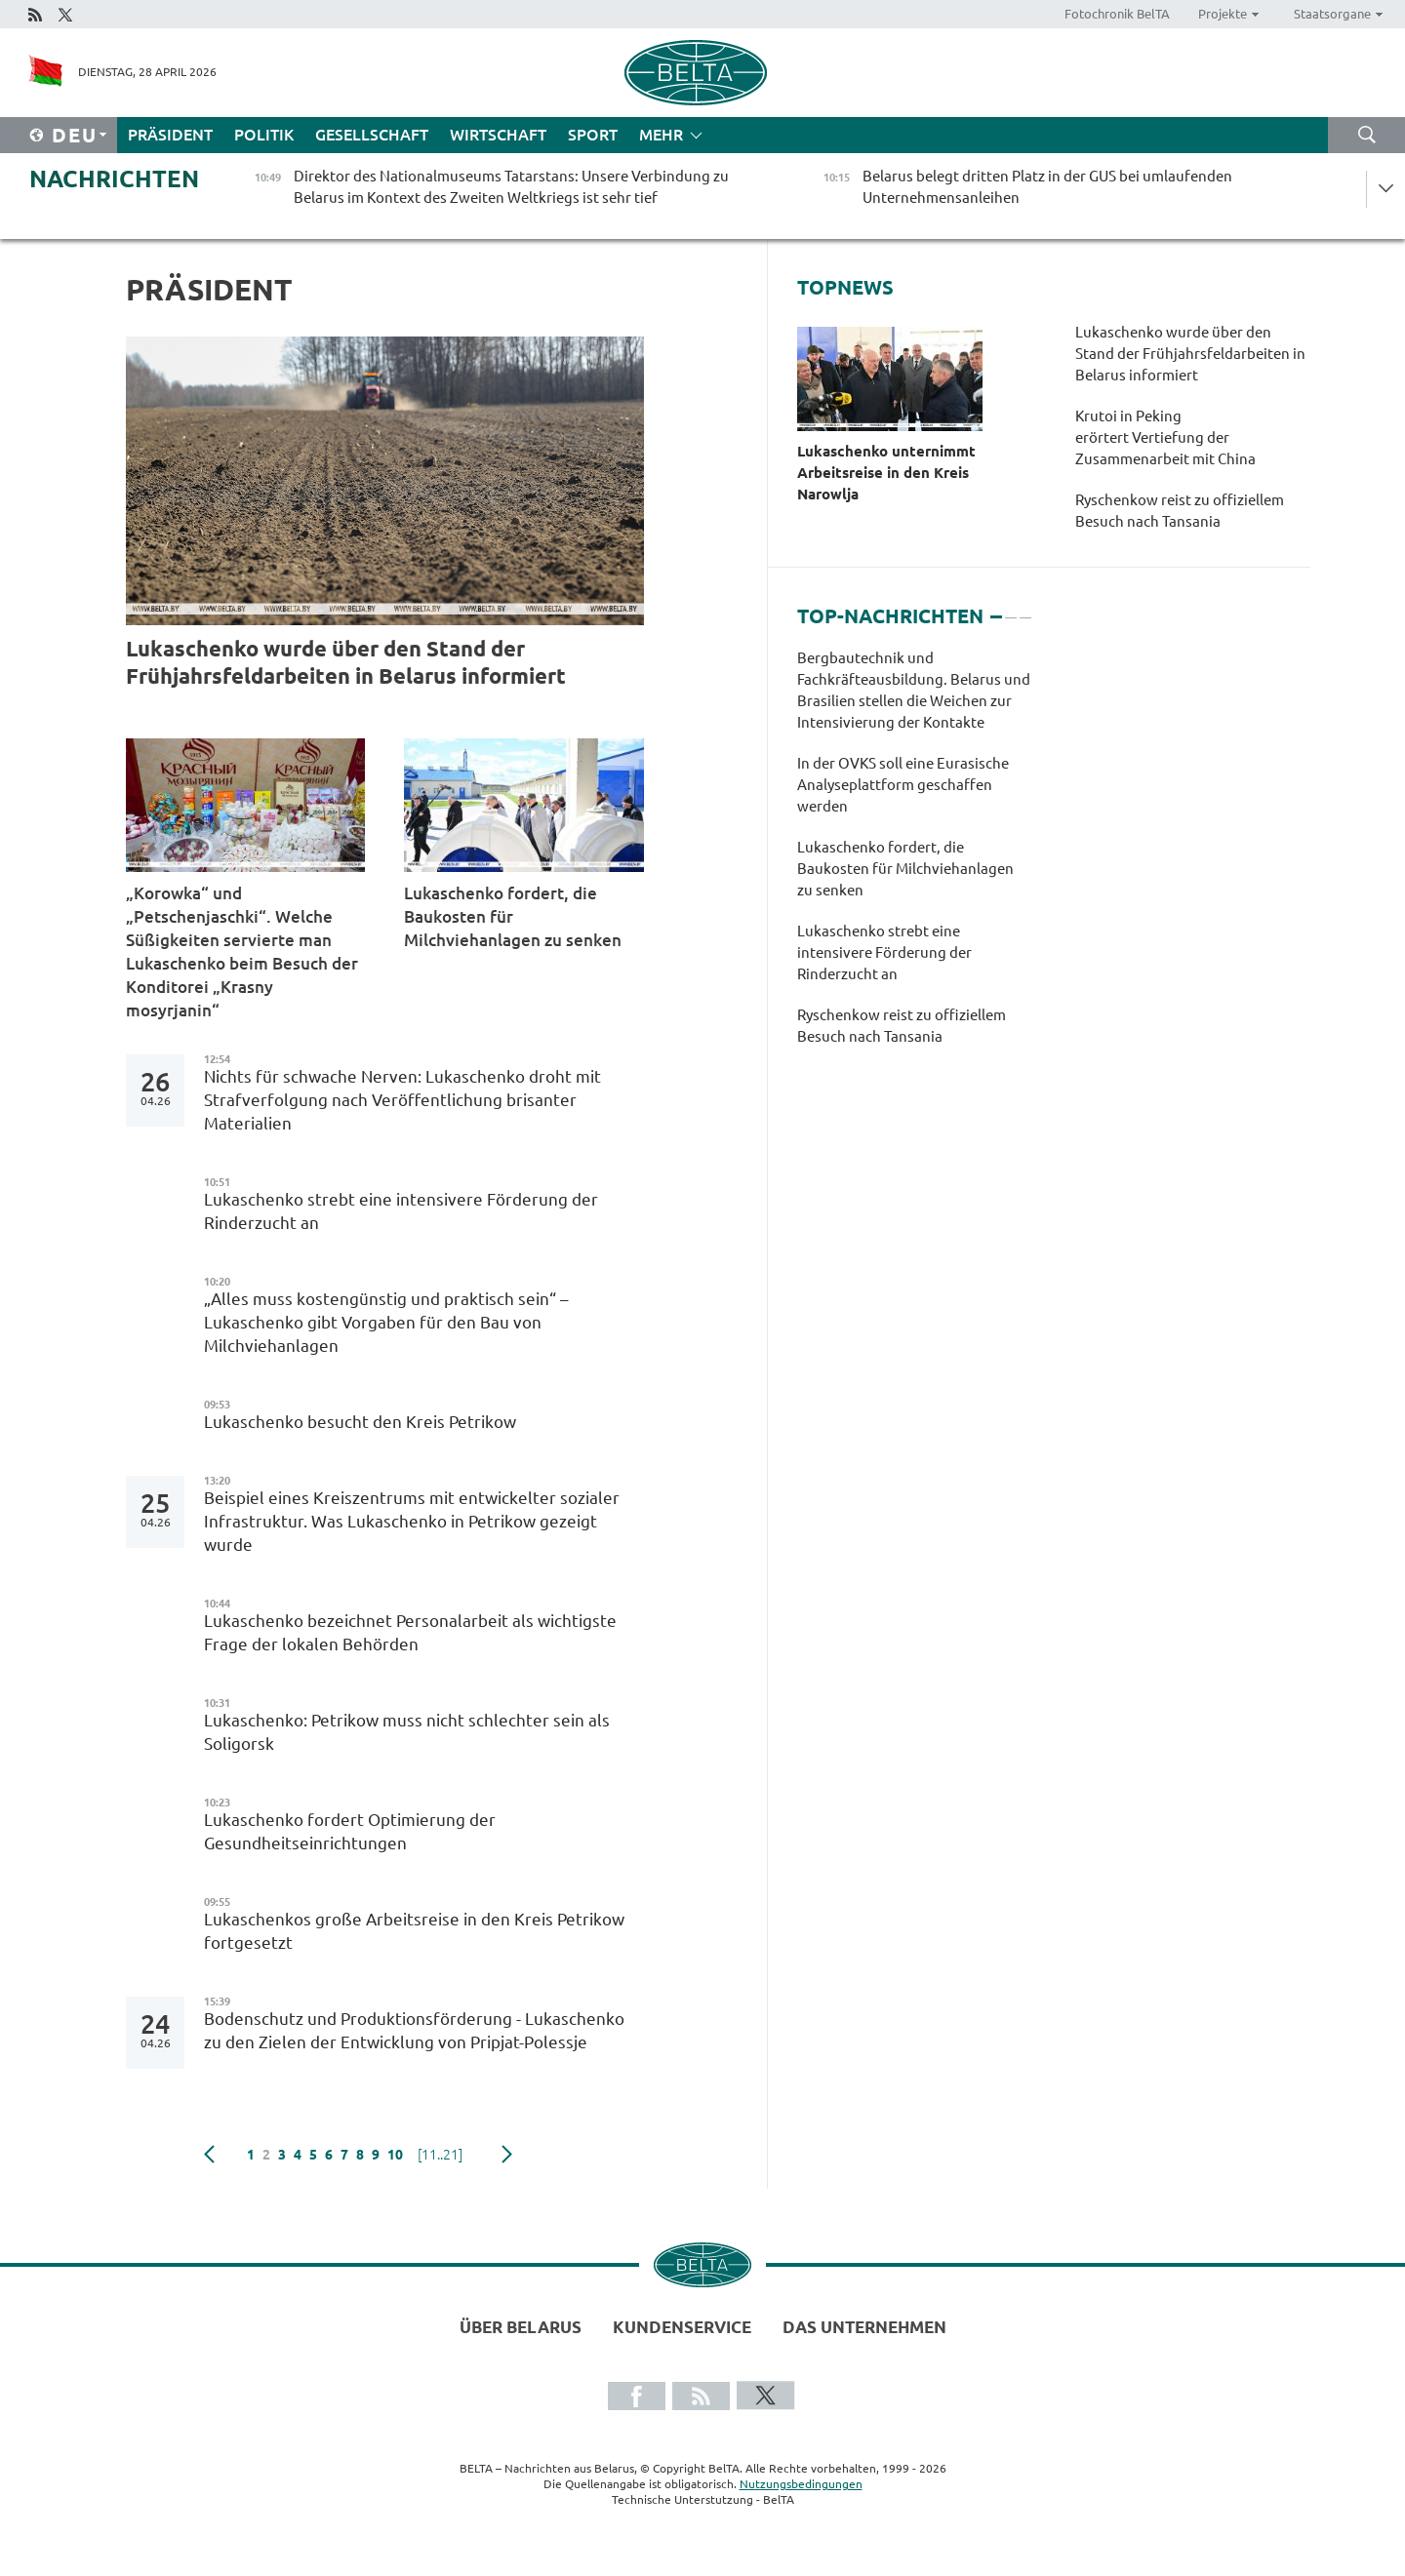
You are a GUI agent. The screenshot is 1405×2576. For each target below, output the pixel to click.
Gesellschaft (371, 134)
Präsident (170, 134)
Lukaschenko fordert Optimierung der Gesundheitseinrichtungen (350, 1831)
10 (395, 2154)
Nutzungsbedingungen (801, 2483)
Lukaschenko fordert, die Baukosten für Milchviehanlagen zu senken (513, 916)
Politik (264, 134)
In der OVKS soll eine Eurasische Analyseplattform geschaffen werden (903, 784)
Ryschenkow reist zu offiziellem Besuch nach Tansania (1179, 511)
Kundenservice (682, 2327)
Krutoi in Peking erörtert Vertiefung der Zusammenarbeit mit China (1165, 437)
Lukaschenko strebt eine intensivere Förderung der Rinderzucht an (401, 1211)
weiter (507, 2154)
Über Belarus (521, 2327)
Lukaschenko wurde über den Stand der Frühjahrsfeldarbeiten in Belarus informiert (346, 662)
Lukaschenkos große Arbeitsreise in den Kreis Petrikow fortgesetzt (414, 1931)
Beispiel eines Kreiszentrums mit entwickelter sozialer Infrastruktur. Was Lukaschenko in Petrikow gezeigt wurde (412, 1521)
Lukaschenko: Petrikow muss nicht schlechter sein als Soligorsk (407, 1732)
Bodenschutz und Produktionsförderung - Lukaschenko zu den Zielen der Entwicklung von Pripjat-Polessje (414, 2030)
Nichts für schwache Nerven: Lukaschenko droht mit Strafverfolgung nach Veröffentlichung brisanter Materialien (402, 1099)
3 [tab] (1025, 608)
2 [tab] (1011, 608)
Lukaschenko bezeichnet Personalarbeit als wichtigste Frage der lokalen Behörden (410, 1632)
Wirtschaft (498, 134)
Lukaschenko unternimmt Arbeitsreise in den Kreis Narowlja (886, 472)
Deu (75, 135)
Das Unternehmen (864, 2327)
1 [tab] (996, 608)
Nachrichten (114, 179)
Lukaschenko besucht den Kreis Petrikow (362, 1421)
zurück (209, 2154)
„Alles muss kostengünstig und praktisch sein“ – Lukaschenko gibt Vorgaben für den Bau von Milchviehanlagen (386, 1322)
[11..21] (440, 2154)
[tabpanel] (913, 857)
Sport (593, 134)
